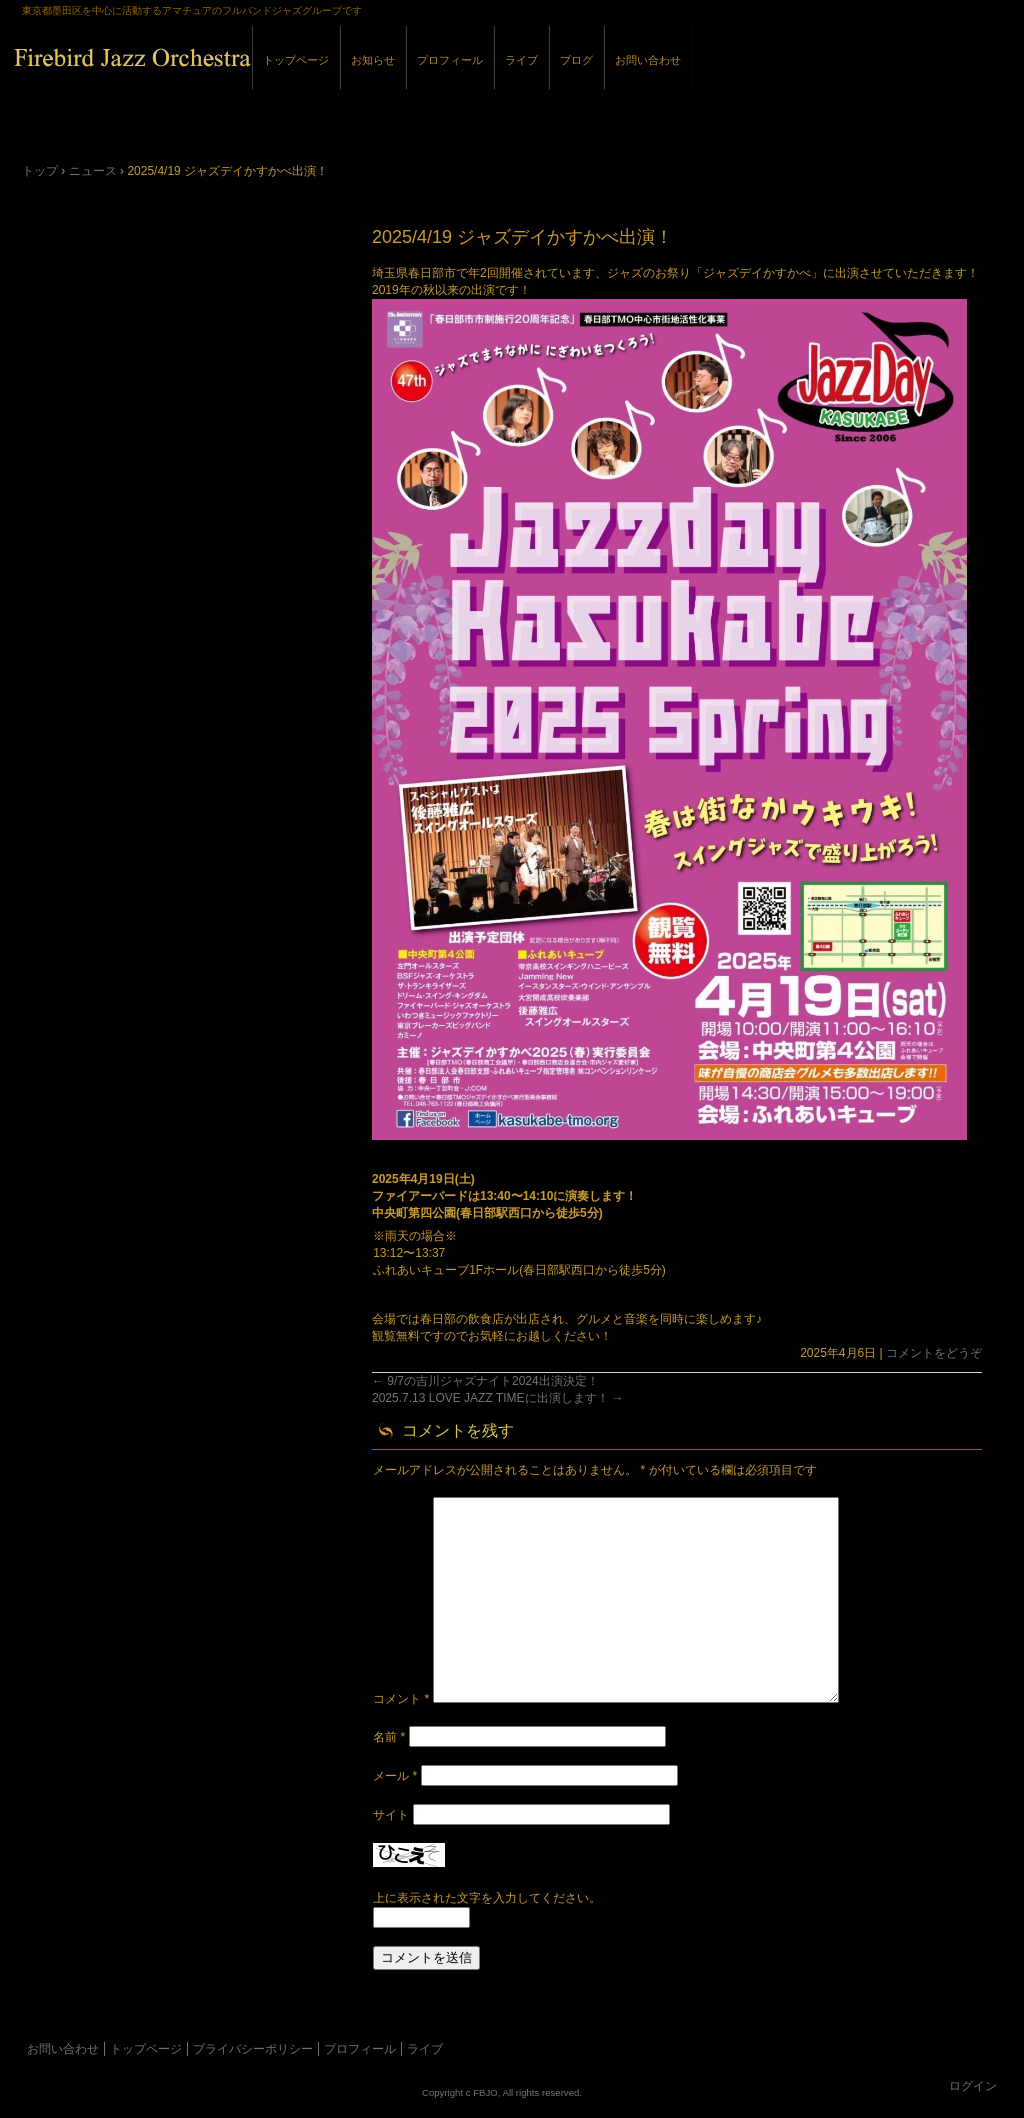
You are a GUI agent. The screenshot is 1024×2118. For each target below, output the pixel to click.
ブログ (576, 60)
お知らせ (373, 60)
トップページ (296, 60)
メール (395, 1776)
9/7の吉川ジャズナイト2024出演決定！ (485, 1381)
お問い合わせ (648, 60)
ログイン (973, 2086)
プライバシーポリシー (253, 2049)
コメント (401, 1699)
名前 (389, 1737)
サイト (391, 1815)
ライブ (521, 60)
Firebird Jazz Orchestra (242, 78)
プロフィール (450, 60)
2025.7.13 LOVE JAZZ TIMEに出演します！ (498, 1398)
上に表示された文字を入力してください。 (487, 1898)
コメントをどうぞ (934, 1353)
